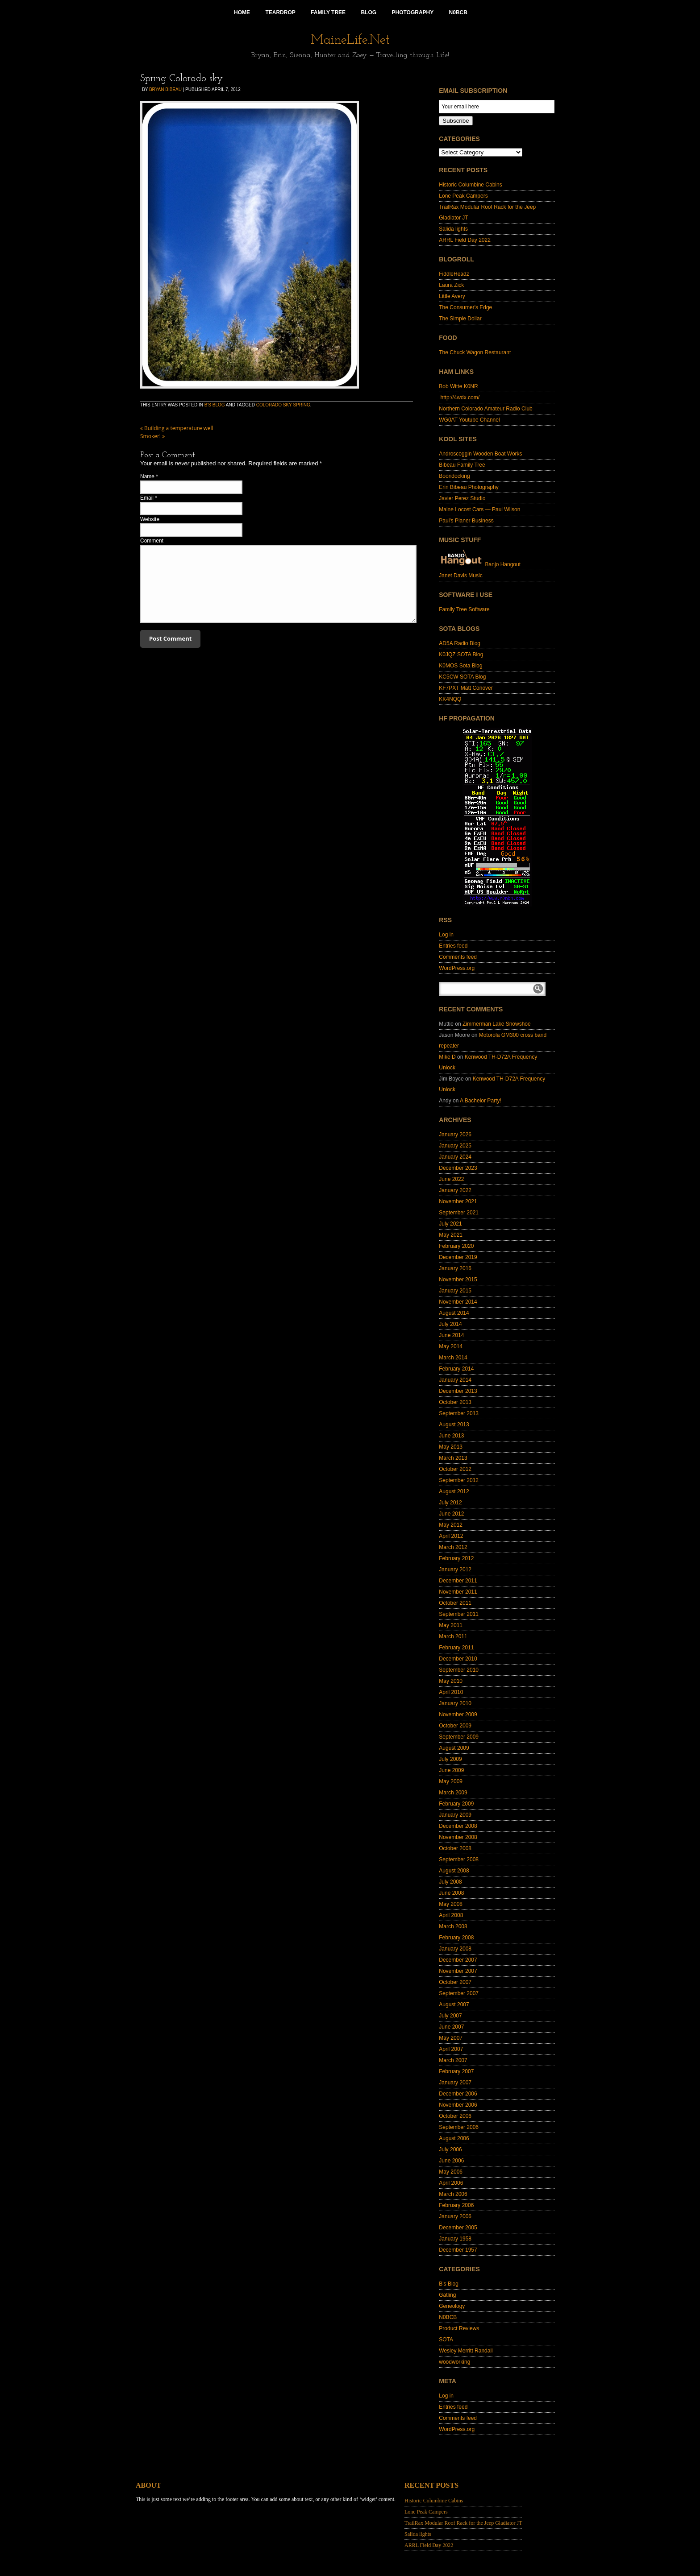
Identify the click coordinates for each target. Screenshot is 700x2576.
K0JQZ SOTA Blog (461, 654)
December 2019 (458, 1257)
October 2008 (455, 1848)
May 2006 (450, 2172)
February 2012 (456, 1558)
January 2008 (455, 1949)
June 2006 (451, 2161)
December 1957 (458, 2250)
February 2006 (456, 2205)
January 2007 (455, 2082)
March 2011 (453, 1636)
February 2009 (456, 1804)
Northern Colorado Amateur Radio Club (485, 409)
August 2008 (454, 1871)
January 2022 (455, 1190)
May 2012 (450, 1525)
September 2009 (459, 1737)
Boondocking (454, 476)
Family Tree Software (464, 609)
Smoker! (152, 436)
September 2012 (459, 1480)
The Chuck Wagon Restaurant (475, 352)
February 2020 (456, 1246)
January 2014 (455, 1380)
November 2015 (458, 1279)
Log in (446, 935)
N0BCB (448, 2317)
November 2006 (458, 2105)
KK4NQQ (450, 699)
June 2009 (451, 1770)
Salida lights (453, 229)
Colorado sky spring (283, 404)
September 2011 (459, 1614)
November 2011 (458, 1592)
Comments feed (458, 957)
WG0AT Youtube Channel (469, 420)
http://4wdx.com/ (459, 397)
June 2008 (451, 1893)
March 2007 (453, 2060)
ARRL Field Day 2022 (465, 240)
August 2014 (454, 1313)
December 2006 (458, 2094)
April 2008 (451, 1915)
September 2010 (459, 1670)
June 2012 (451, 1514)
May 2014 (450, 1346)
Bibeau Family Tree (462, 465)
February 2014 (456, 1369)
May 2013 (450, 1447)
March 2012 (453, 1547)
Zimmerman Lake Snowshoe (496, 1024)
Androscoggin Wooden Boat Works (480, 454)
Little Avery (452, 296)
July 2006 (450, 2149)
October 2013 (455, 1402)
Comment (151, 541)
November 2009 (458, 1714)
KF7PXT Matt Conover (466, 688)
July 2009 (450, 1759)
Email (147, 498)
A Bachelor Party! (480, 1100)
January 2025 (455, 1146)
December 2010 (458, 1659)
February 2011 (456, 1647)
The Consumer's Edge (465, 307)
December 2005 (458, 2227)
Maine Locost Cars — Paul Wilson (479, 509)
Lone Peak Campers (463, 196)
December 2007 (458, 1960)
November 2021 (458, 1201)
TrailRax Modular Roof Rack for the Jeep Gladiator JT (463, 2523)
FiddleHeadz (454, 274)
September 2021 (459, 1212)
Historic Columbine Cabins (470, 185)
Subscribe (455, 120)
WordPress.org (457, 968)
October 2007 (455, 1982)
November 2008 (458, 1837)
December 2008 (458, 1826)
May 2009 (450, 1781)
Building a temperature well (176, 428)
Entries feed (453, 946)
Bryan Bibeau (165, 89)
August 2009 (454, 1748)
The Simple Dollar (460, 318)
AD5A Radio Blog (459, 643)
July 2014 (450, 1324)
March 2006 (453, 2194)
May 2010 (450, 1681)
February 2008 (456, 1937)
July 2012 (450, 1502)
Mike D (447, 1057)
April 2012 (451, 1536)
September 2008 (459, 1859)
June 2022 (451, 1179)
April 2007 (451, 2049)
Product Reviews (459, 2328)
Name (147, 476)
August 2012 (454, 1491)
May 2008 (450, 1904)
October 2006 (455, 2116)
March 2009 (453, 1792)
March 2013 (453, 1458)
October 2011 (455, 1603)
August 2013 (454, 1424)
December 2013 (458, 1391)
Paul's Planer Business (466, 521)
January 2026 (455, 1134)
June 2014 (451, 1335)
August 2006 (454, 2138)
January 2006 (455, 2216)
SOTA (446, 2339)
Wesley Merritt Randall (465, 2351)
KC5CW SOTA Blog (462, 677)
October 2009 (455, 1726)
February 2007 (456, 2071)
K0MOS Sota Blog (460, 666)
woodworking (454, 2362)
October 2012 (455, 1469)
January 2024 (455, 1157)
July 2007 (450, 2016)
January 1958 (455, 2239)
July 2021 (450, 1224)
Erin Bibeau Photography (468, 487)
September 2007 (459, 1993)
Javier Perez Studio (462, 498)
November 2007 (458, 1971)
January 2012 (455, 1569)
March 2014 (453, 1357)
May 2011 (450, 1625)
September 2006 (459, 2127)
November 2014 (458, 1302)
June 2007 (451, 2027)
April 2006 (451, 2183)
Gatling (447, 2295)
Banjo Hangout (480, 564)
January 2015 (455, 1291)
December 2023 (458, 1168)
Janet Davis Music (460, 575)
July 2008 (450, 1882)
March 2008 (453, 1926)
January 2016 (455, 1268)
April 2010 (451, 1692)
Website (149, 519)
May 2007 (450, 2038)
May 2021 (450, 1235)
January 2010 (455, 1703)
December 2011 (458, 1581)
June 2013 (451, 1436)
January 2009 (455, 1815)
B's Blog (214, 404)
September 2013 (459, 1413)
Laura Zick (451, 285)
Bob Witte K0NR (458, 386)
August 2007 (454, 2004)
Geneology (452, 2306)
